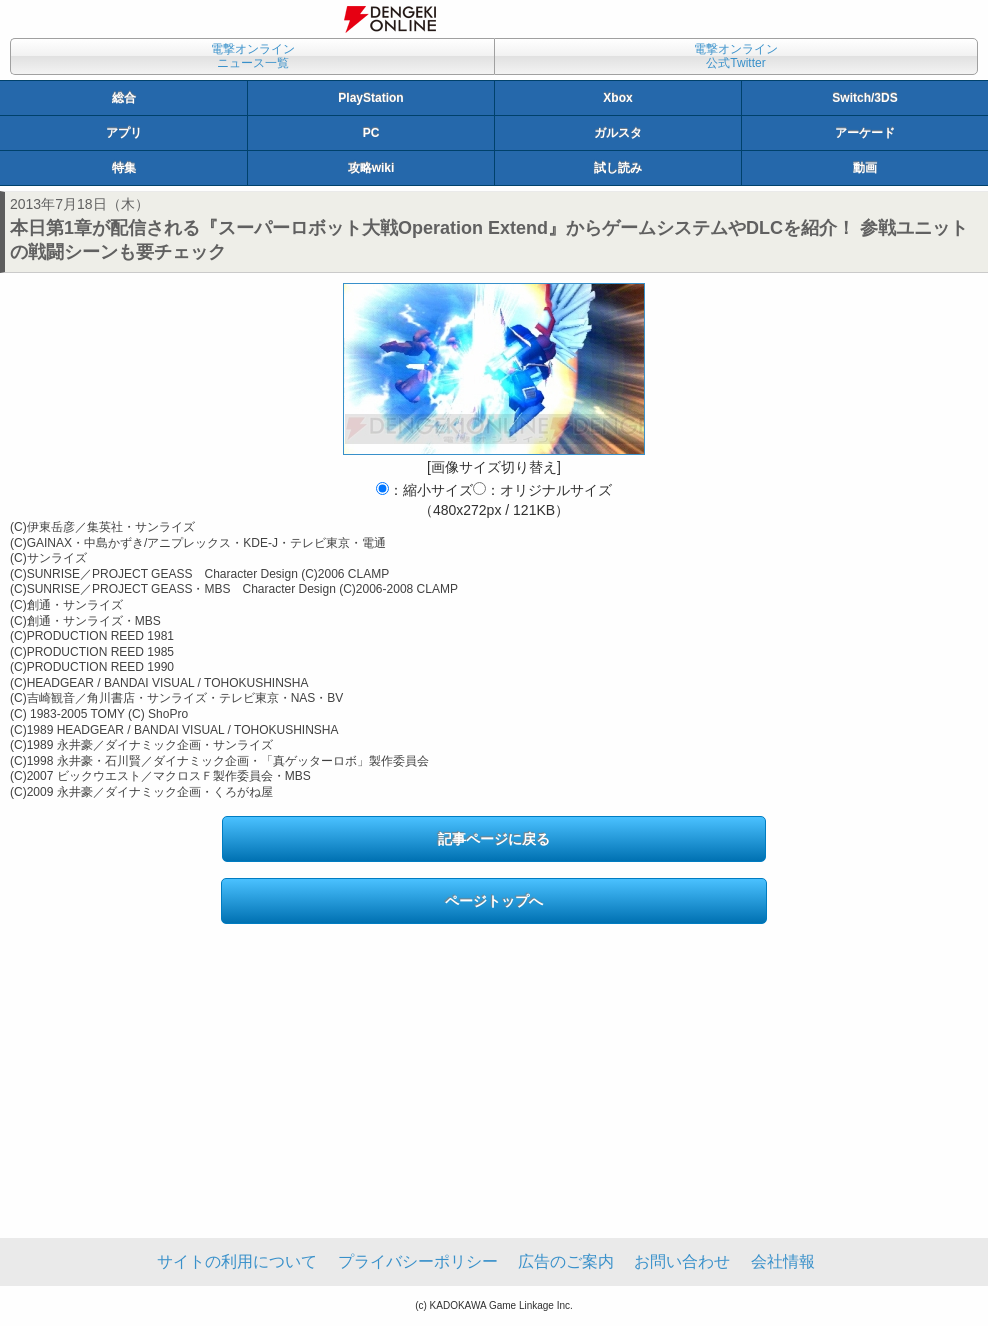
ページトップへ (494, 901)
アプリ (124, 133)
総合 (124, 98)
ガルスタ (618, 133)
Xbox (617, 98)
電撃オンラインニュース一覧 (253, 56)
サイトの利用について (237, 1261)
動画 (865, 168)
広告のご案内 (566, 1261)
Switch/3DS (864, 98)
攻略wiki (371, 168)
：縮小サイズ (424, 490)
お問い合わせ (682, 1261)
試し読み (618, 168)
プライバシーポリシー (418, 1261)
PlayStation (370, 98)
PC (371, 133)
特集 (124, 168)
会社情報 (783, 1261)
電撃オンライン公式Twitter (736, 56)
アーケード (865, 133)
